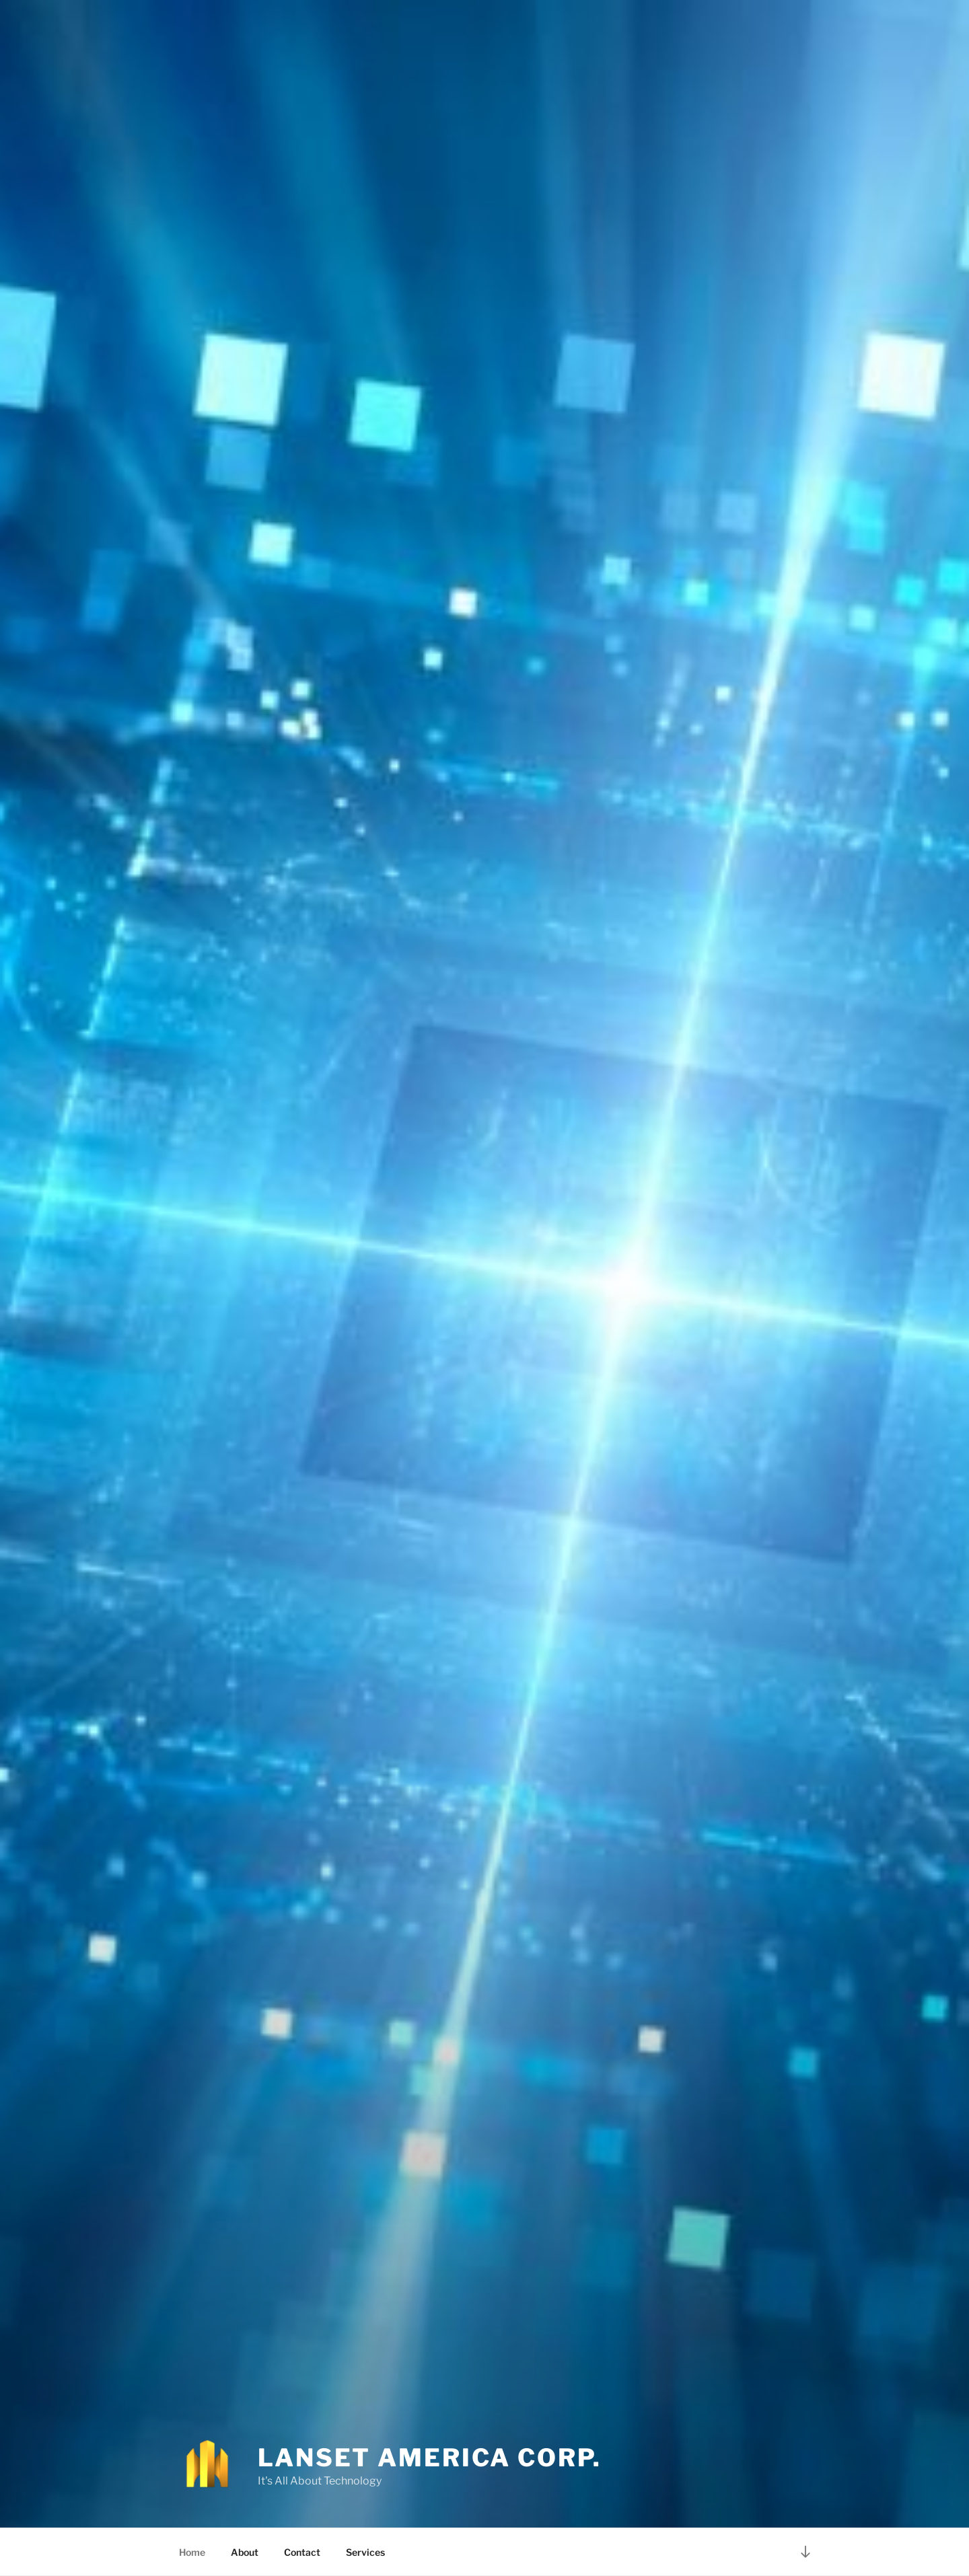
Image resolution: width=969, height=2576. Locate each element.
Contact (302, 2552)
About (244, 2552)
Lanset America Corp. (430, 2457)
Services (365, 2552)
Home (192, 2552)
